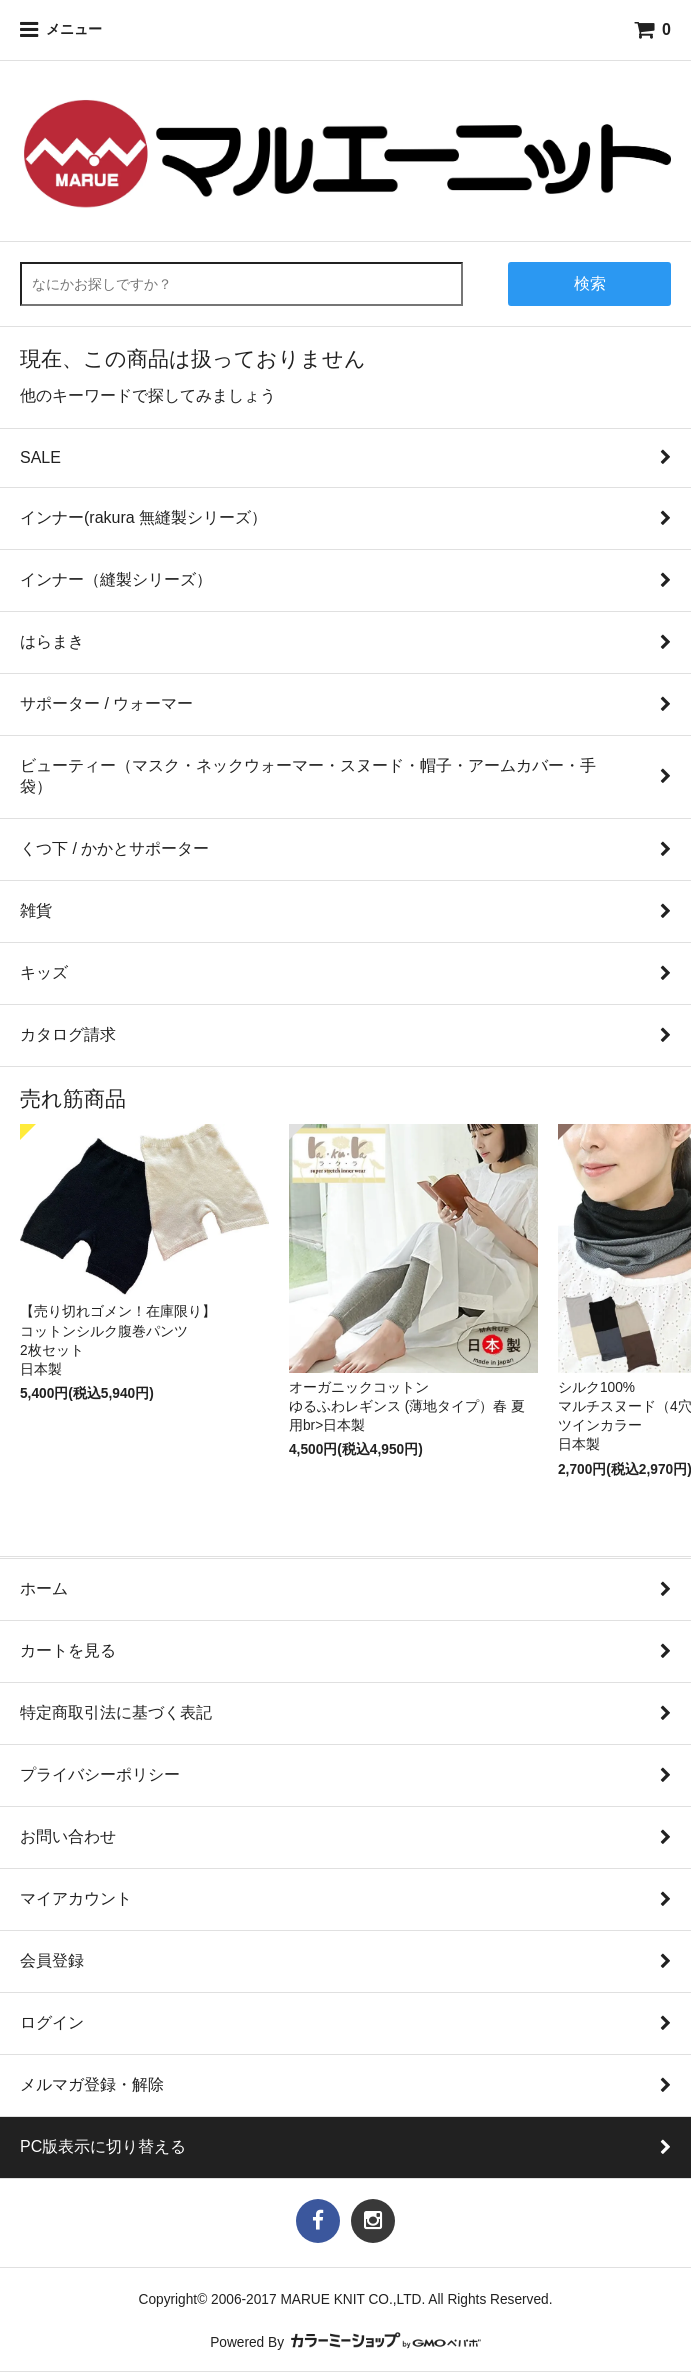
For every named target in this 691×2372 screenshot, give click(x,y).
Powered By (345, 2342)
